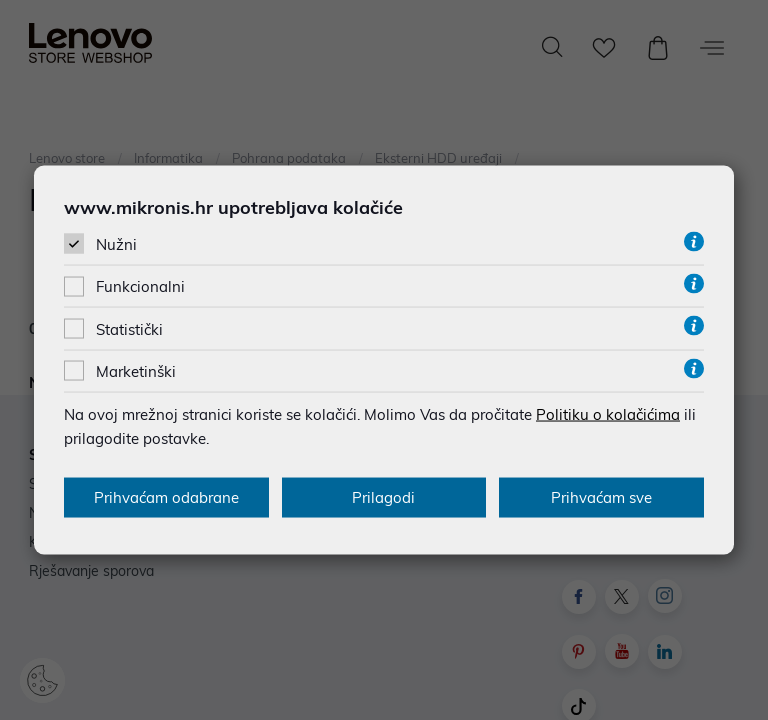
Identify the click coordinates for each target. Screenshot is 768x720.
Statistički (129, 328)
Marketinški (136, 370)
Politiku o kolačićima (608, 413)
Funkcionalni (140, 286)
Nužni (116, 244)
